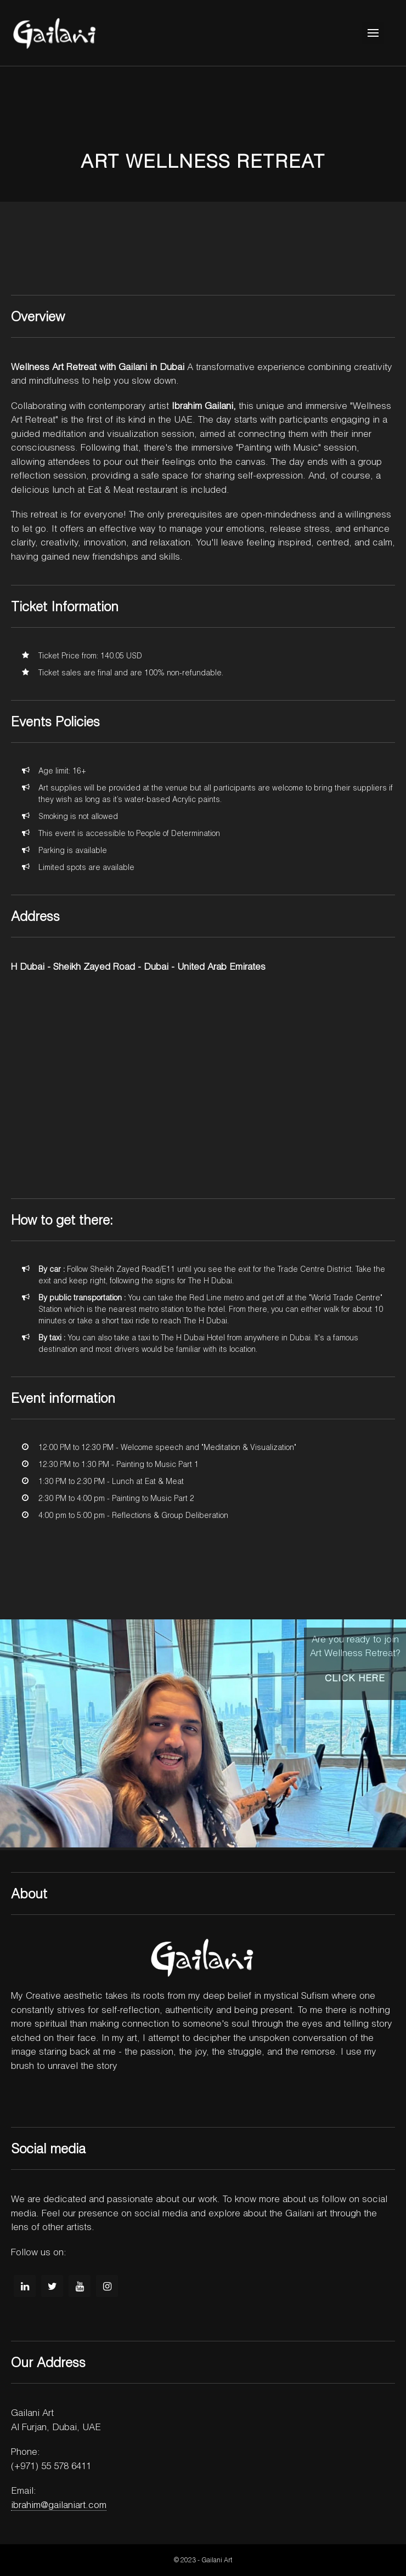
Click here (355, 1678)
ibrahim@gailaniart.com (58, 2504)
